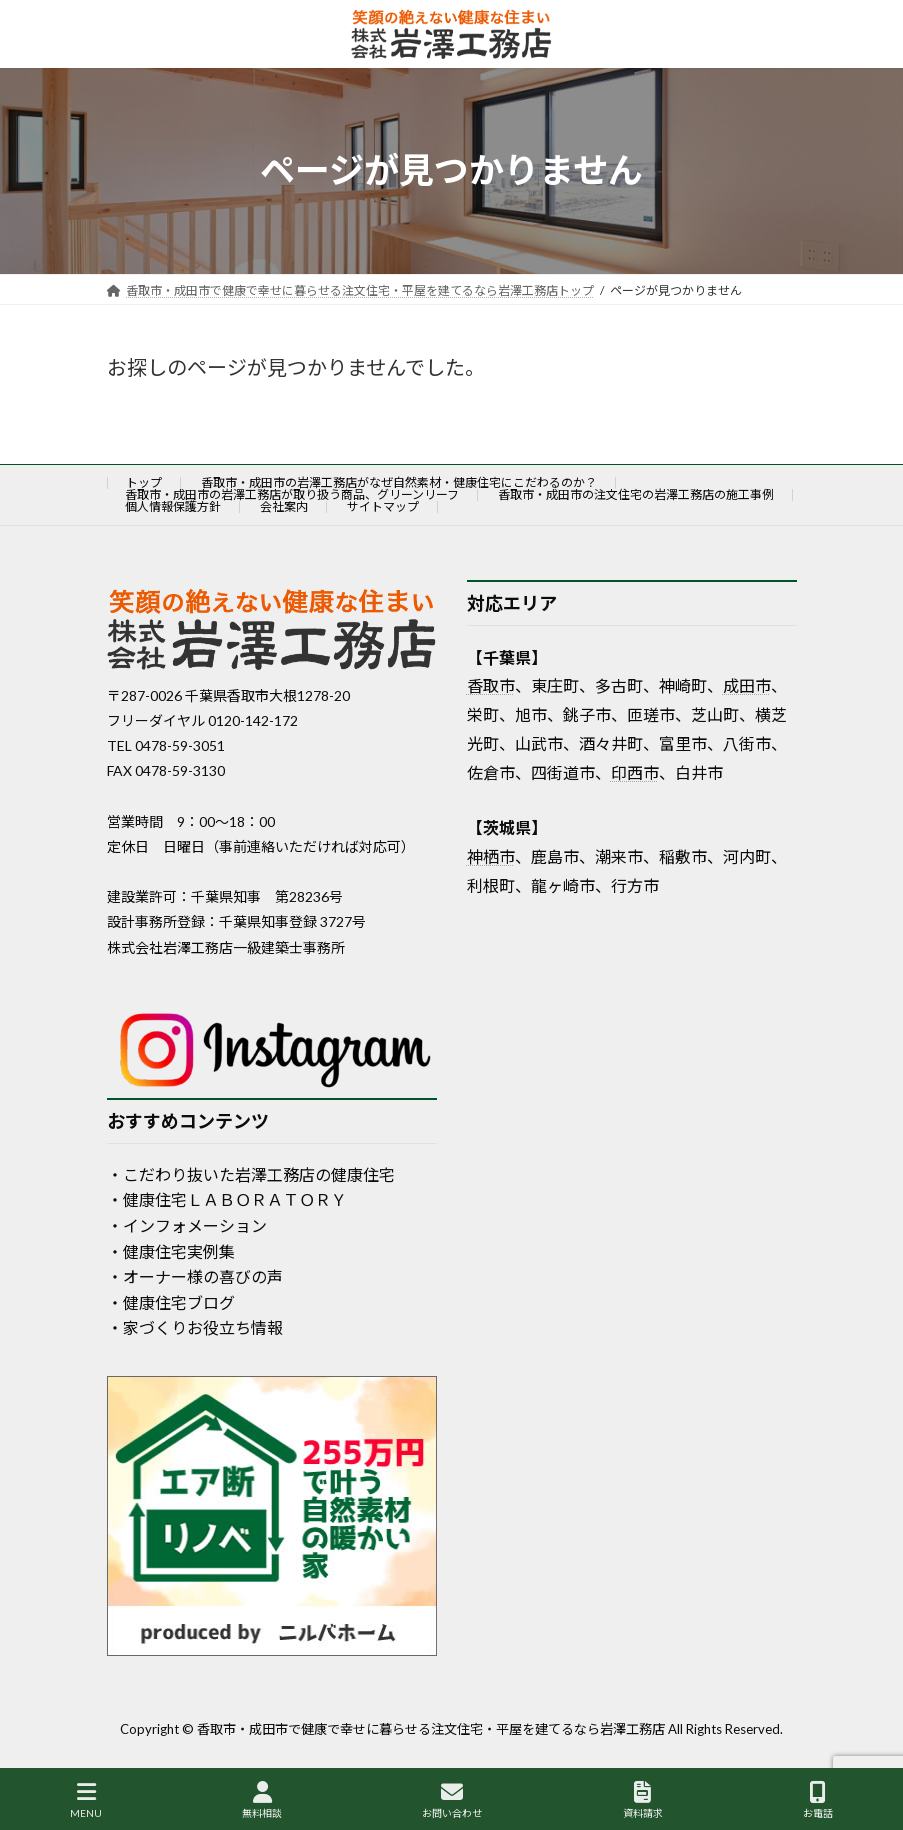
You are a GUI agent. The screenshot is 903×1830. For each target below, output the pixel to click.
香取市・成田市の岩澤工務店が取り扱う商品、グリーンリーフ (292, 494)
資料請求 (643, 1800)
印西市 (635, 771)
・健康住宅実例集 (171, 1250)
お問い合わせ (452, 1800)
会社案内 (284, 506)
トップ (144, 482)
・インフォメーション (187, 1225)
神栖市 (491, 855)
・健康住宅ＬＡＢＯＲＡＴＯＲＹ (227, 1199)
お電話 (818, 1800)
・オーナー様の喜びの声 (195, 1276)
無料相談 (262, 1800)
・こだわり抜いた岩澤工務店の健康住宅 (251, 1173)
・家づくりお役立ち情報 (195, 1327)
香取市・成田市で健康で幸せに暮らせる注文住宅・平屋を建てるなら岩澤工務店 (431, 1729)
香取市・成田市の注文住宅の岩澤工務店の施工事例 (636, 494)
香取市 (491, 685)
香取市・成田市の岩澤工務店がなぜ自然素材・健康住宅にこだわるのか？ (399, 482)
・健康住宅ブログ (171, 1301)
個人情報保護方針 (173, 506)
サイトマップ (383, 506)
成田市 (747, 685)
